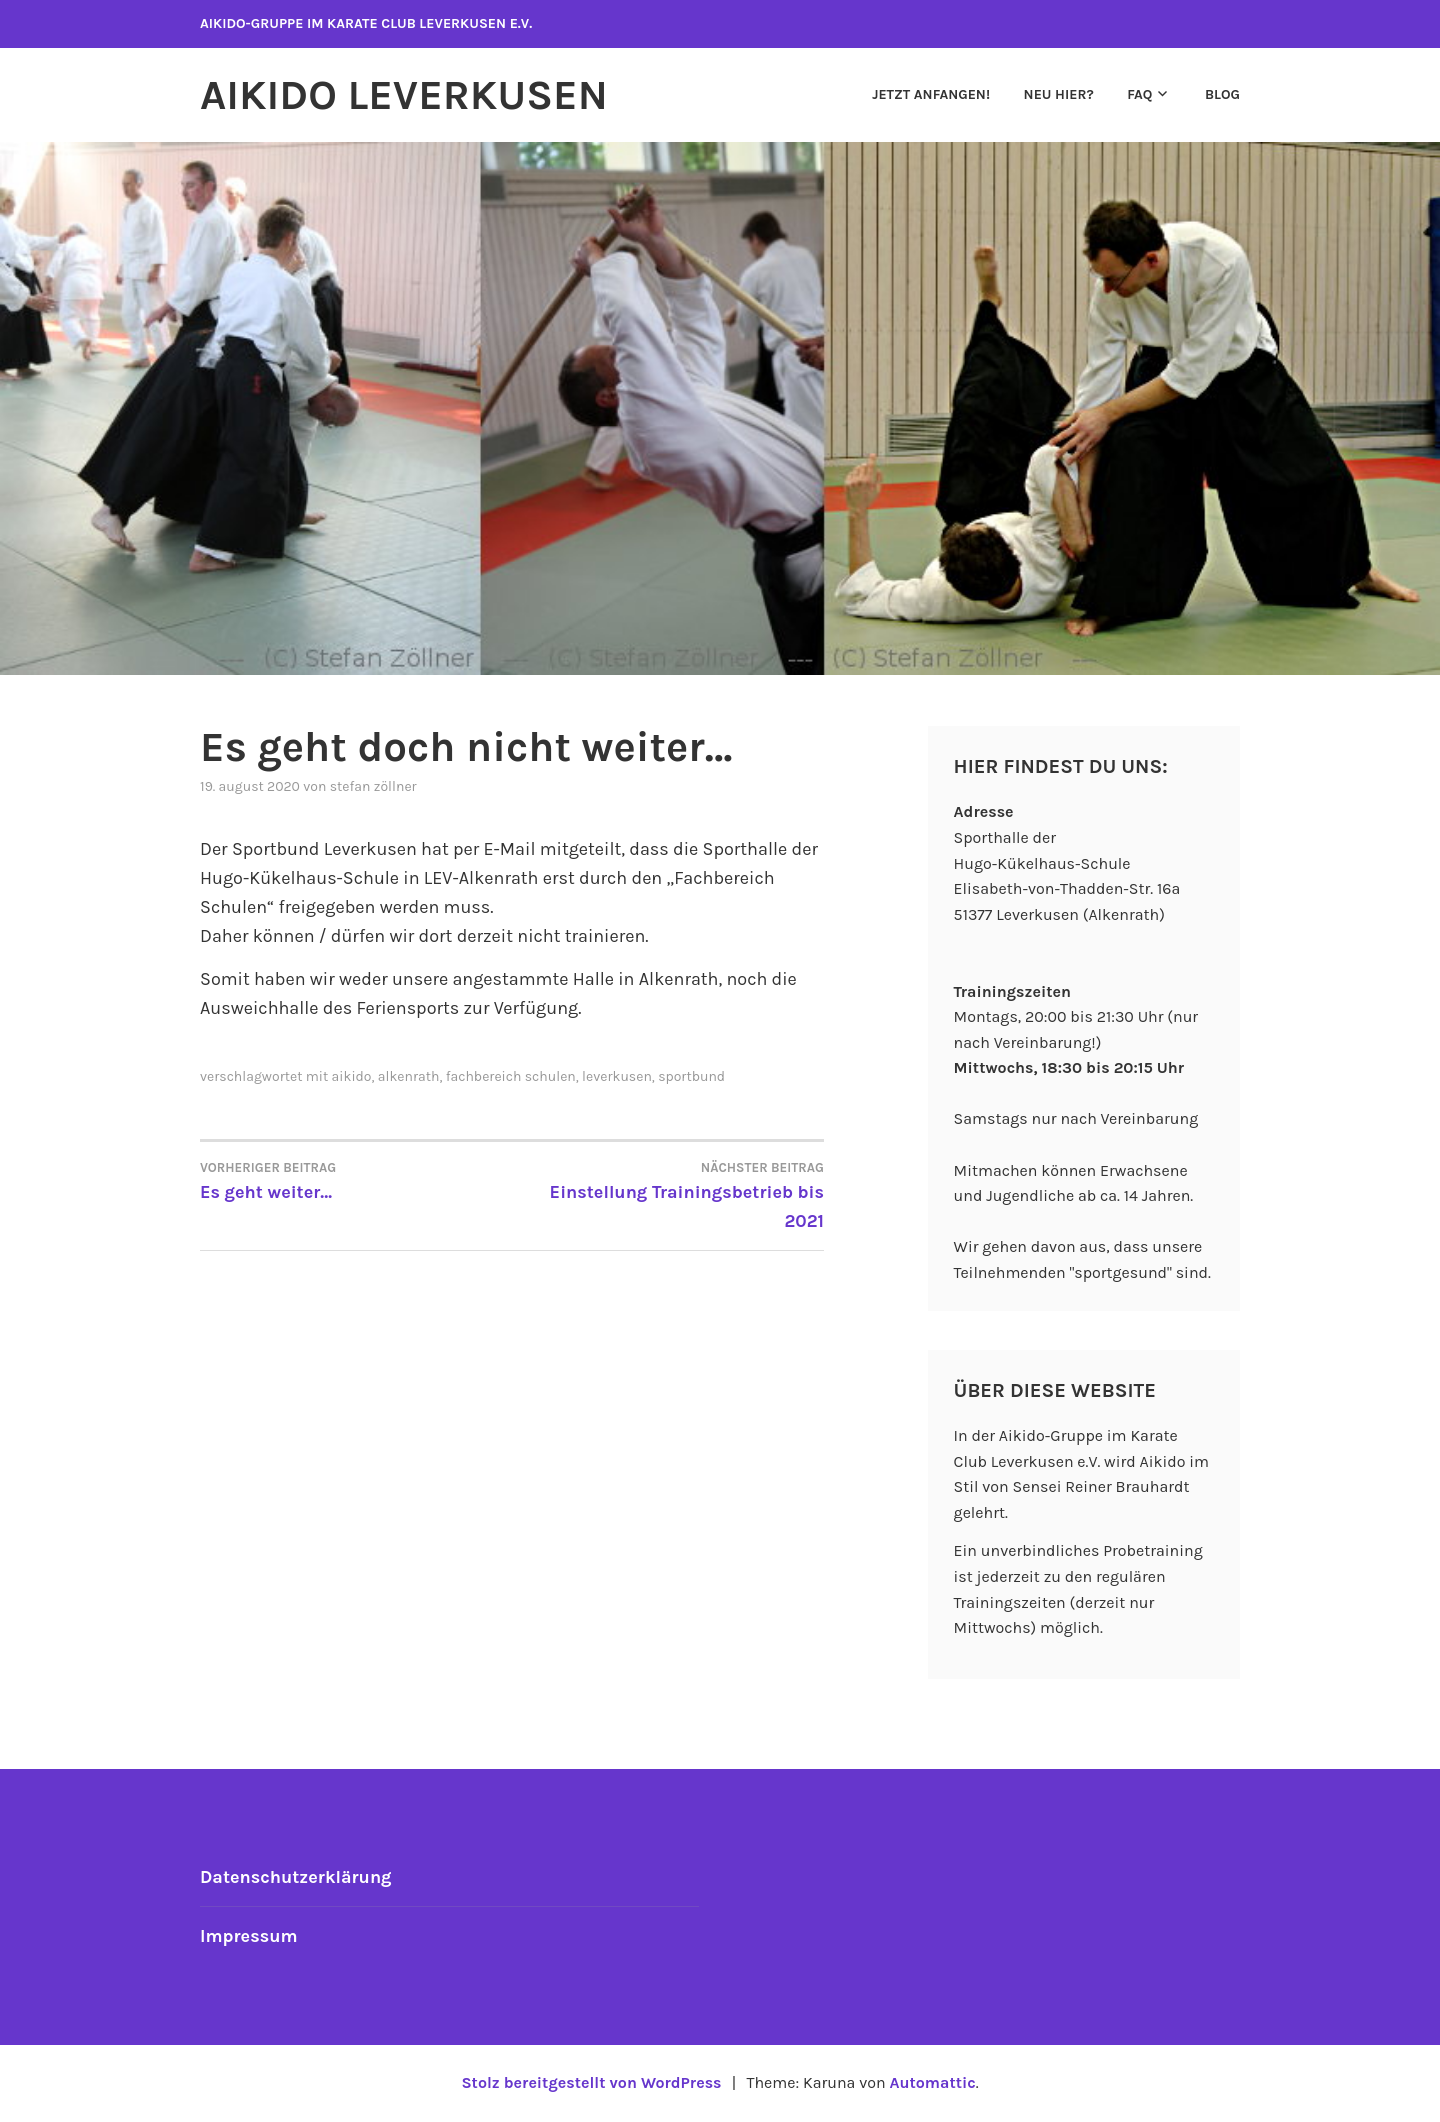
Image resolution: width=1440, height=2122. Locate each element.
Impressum (249, 1936)
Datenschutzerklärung (296, 1877)
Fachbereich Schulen (511, 1076)
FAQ (1139, 94)
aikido (352, 1076)
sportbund (691, 1076)
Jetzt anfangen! (931, 94)
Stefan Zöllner (373, 786)
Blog (1222, 94)
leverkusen (617, 1076)
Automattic (932, 2082)
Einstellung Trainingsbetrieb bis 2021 (668, 1194)
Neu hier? (1059, 94)
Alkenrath (409, 1076)
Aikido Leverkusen (404, 95)
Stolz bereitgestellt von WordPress (591, 2082)
